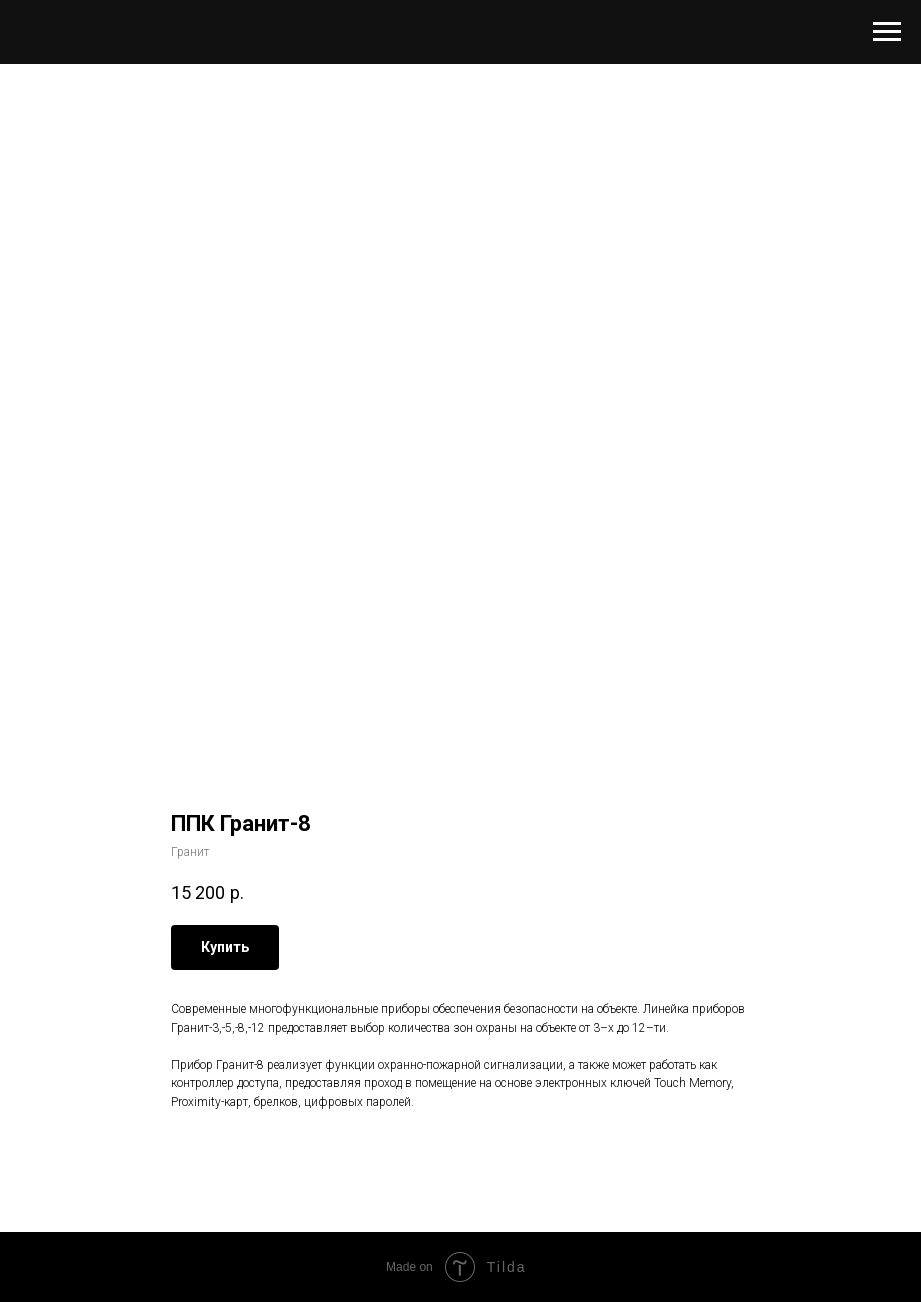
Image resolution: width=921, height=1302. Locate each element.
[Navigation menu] (887, 32)
